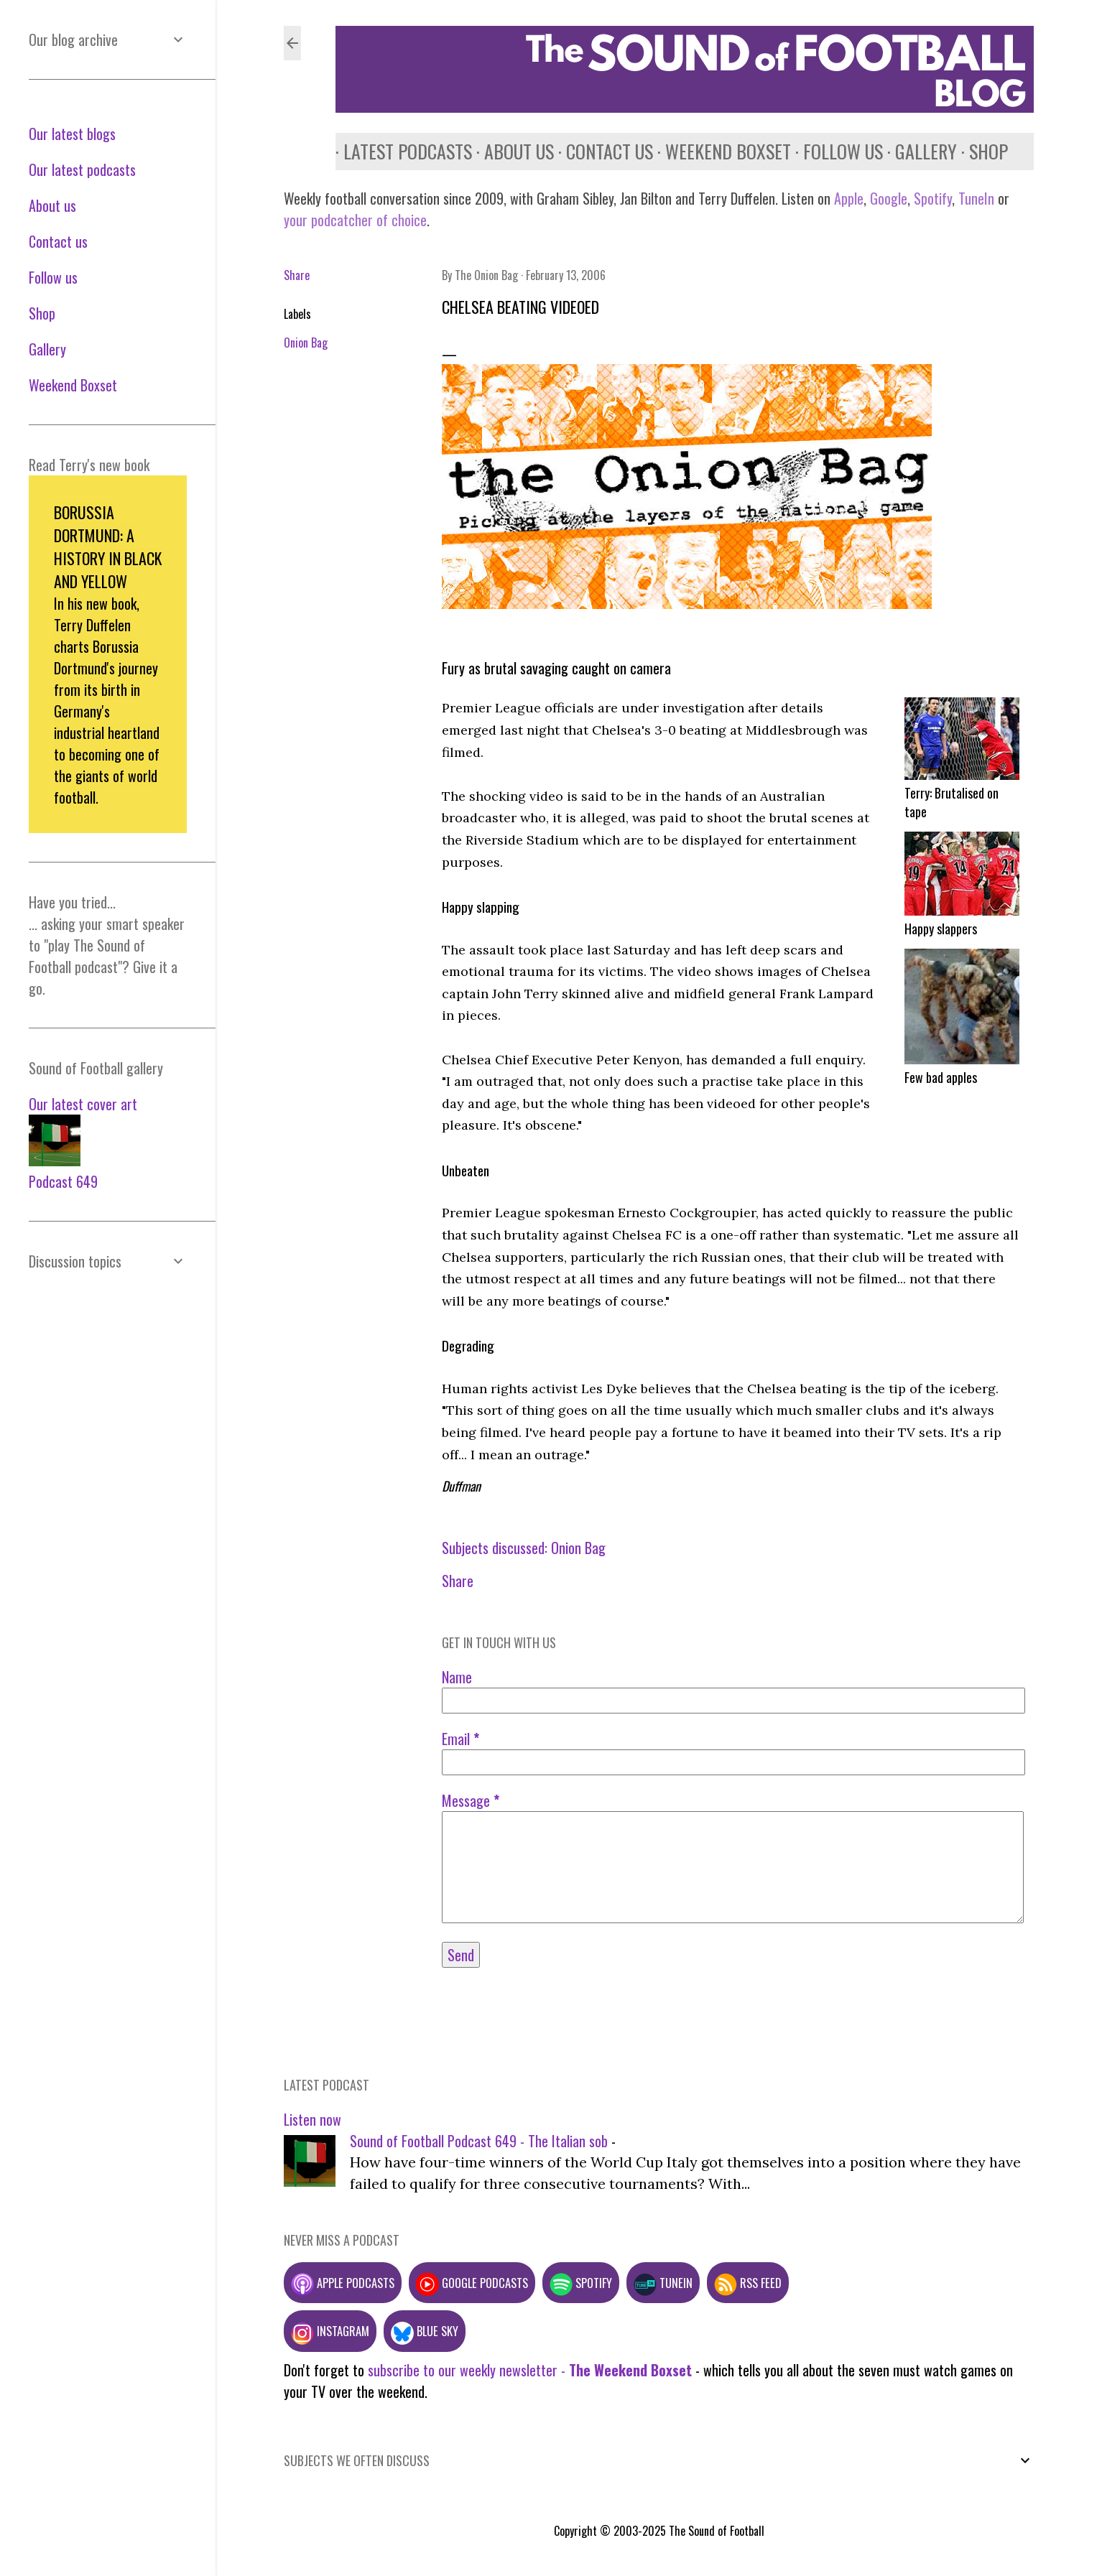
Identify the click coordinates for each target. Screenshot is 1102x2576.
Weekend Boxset (720, 151)
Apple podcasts (342, 2283)
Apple (848, 198)
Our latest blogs (72, 133)
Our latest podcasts (82, 169)
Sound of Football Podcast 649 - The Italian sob (479, 2141)
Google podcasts (472, 2283)
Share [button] (297, 275)
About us (511, 151)
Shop (980, 151)
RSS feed (748, 2283)
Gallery (918, 151)
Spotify (933, 198)
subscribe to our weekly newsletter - (530, 2370)
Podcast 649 (63, 1181)
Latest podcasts (399, 151)
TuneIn (976, 198)
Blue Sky (424, 2331)
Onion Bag (306, 342)
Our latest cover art (83, 1104)
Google (886, 198)
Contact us (601, 151)
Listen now (312, 2119)
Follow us (835, 151)
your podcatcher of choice (355, 220)
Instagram (330, 2331)
